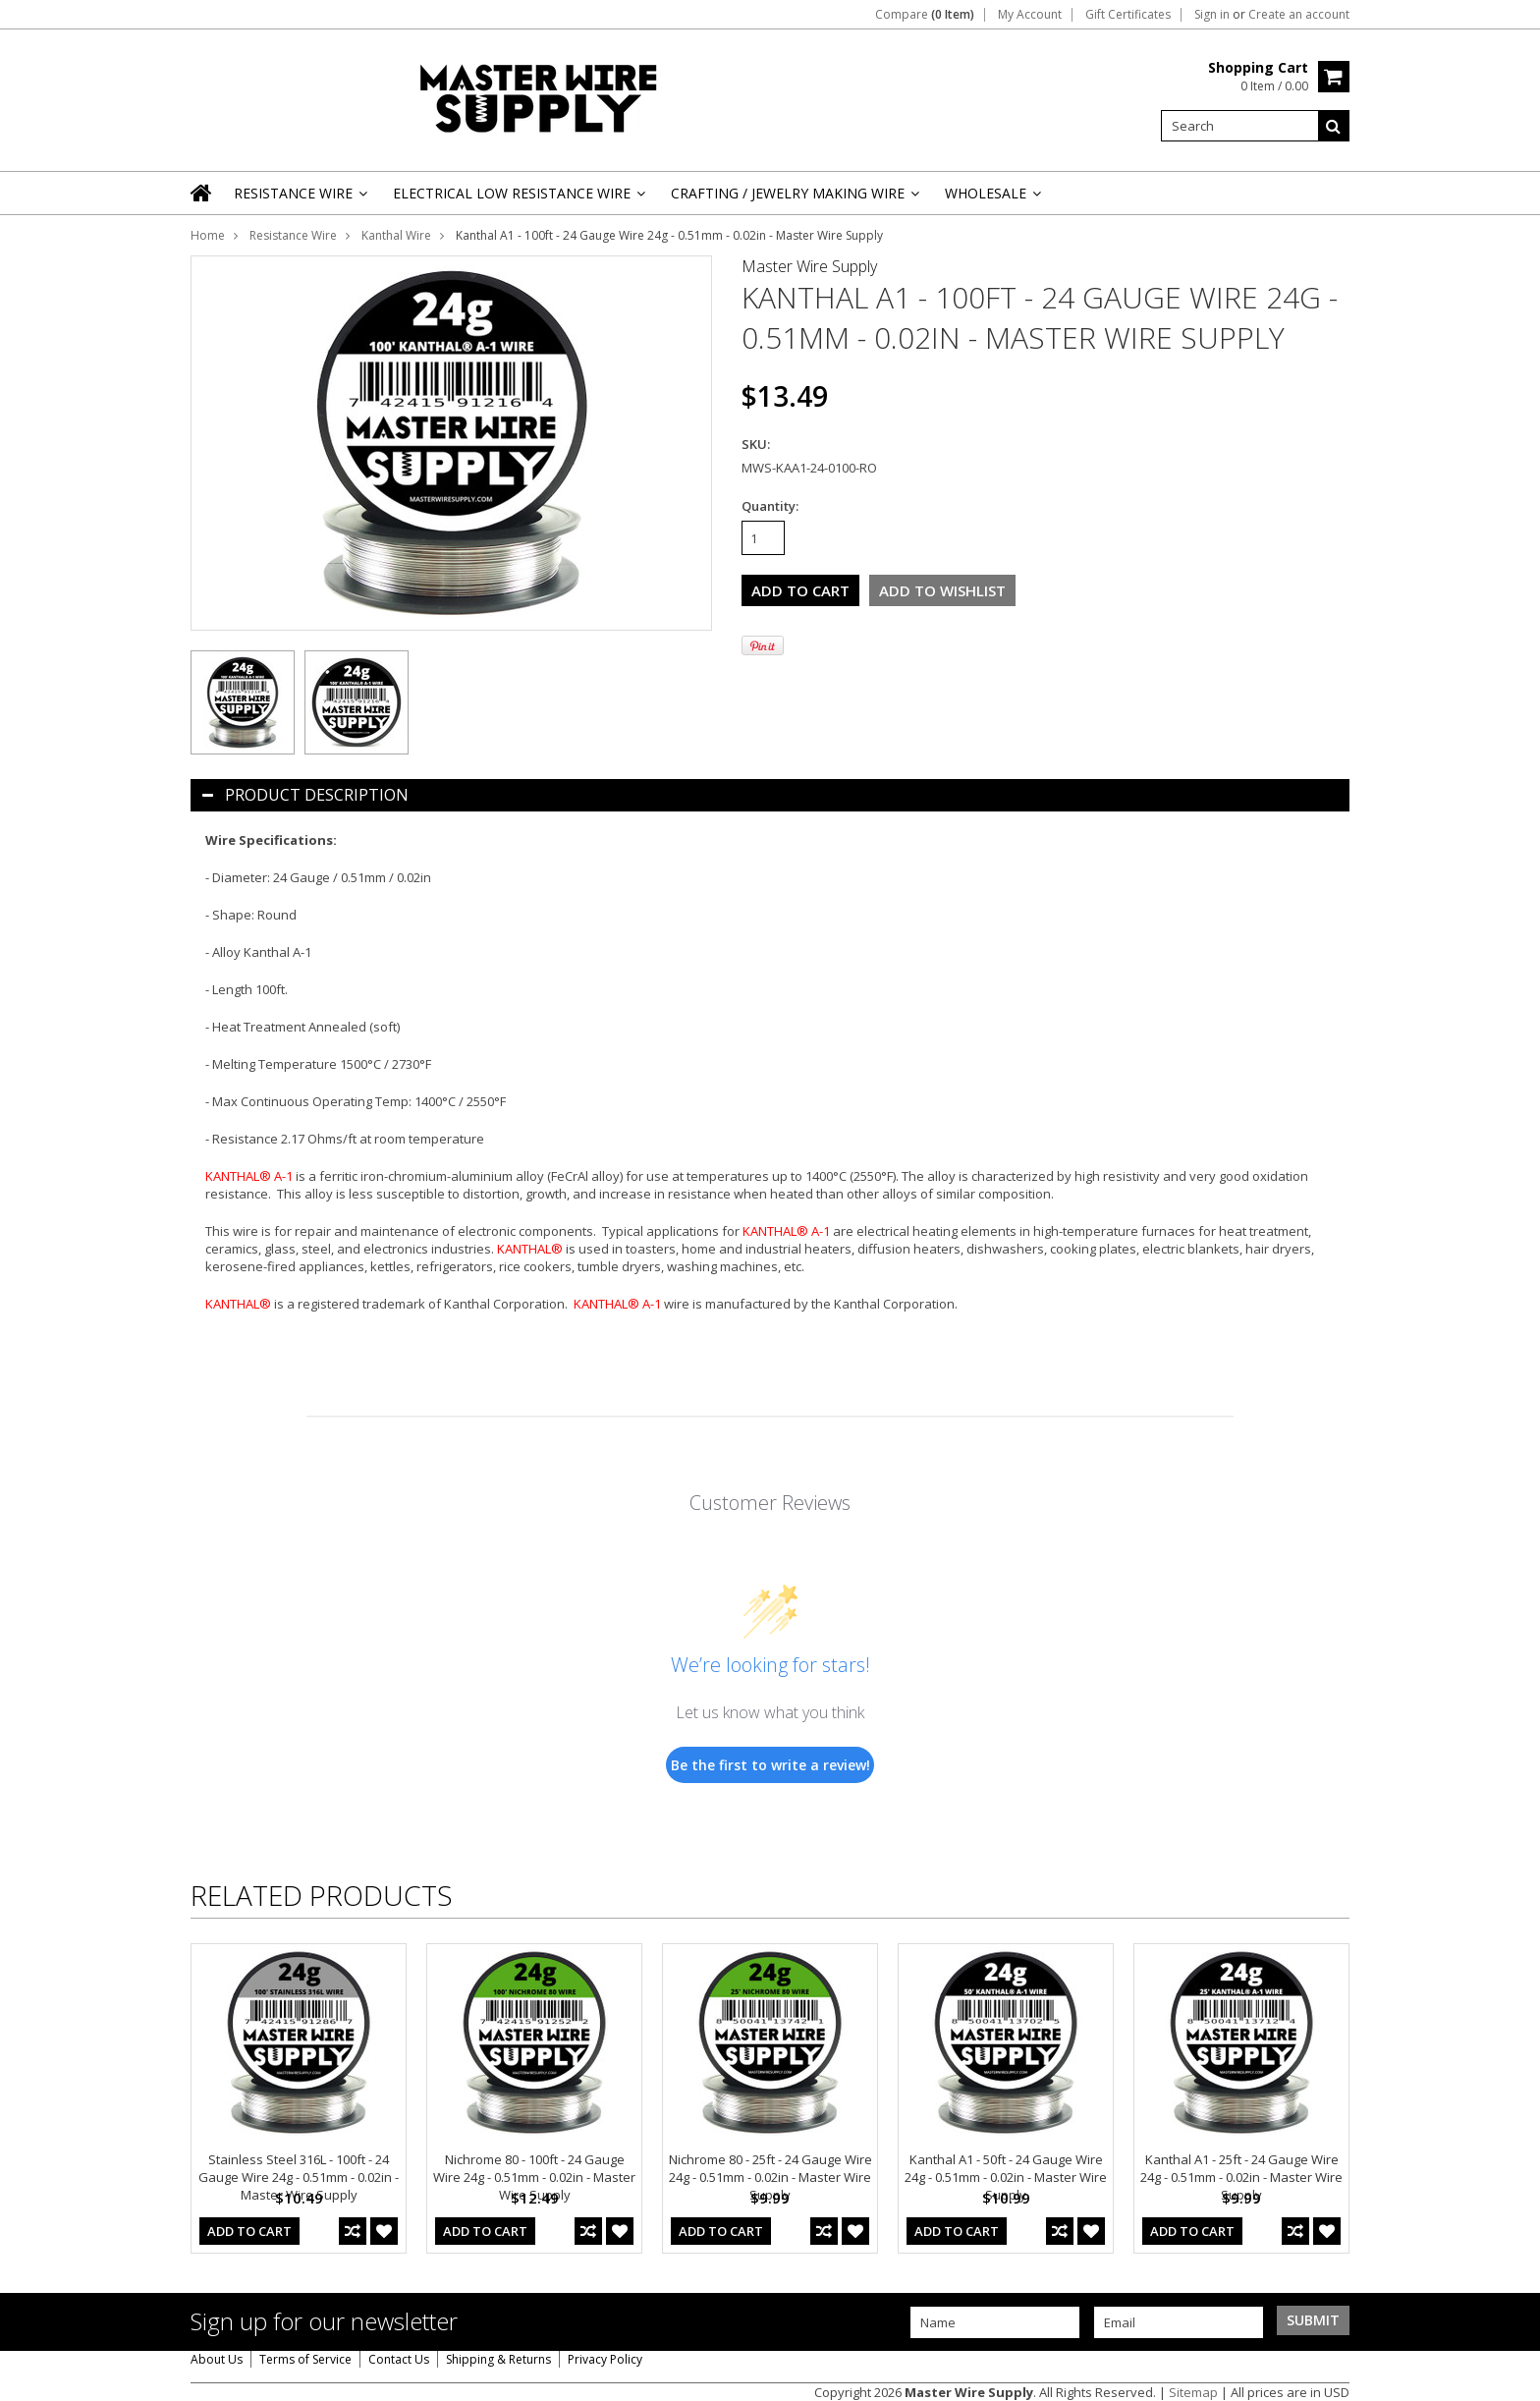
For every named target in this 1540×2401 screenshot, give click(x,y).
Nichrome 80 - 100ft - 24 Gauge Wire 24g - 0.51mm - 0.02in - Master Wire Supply (534, 2177)
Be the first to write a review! (770, 1765)
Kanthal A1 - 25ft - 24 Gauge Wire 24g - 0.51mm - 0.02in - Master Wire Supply (1241, 2177)
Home (208, 235)
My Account (1030, 15)
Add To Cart (249, 2231)
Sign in (1212, 15)
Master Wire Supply (809, 266)
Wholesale (991, 199)
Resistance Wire (299, 199)
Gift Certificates (1128, 15)
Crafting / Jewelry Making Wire (793, 199)
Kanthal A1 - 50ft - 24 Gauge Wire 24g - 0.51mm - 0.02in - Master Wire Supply (1006, 2177)
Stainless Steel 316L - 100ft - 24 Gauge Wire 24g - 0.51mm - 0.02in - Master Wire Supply (298, 2177)
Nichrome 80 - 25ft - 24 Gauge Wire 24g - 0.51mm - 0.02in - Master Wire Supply (770, 2177)
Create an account (1298, 15)
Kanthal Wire (396, 235)
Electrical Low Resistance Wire (517, 199)
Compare (924, 15)
